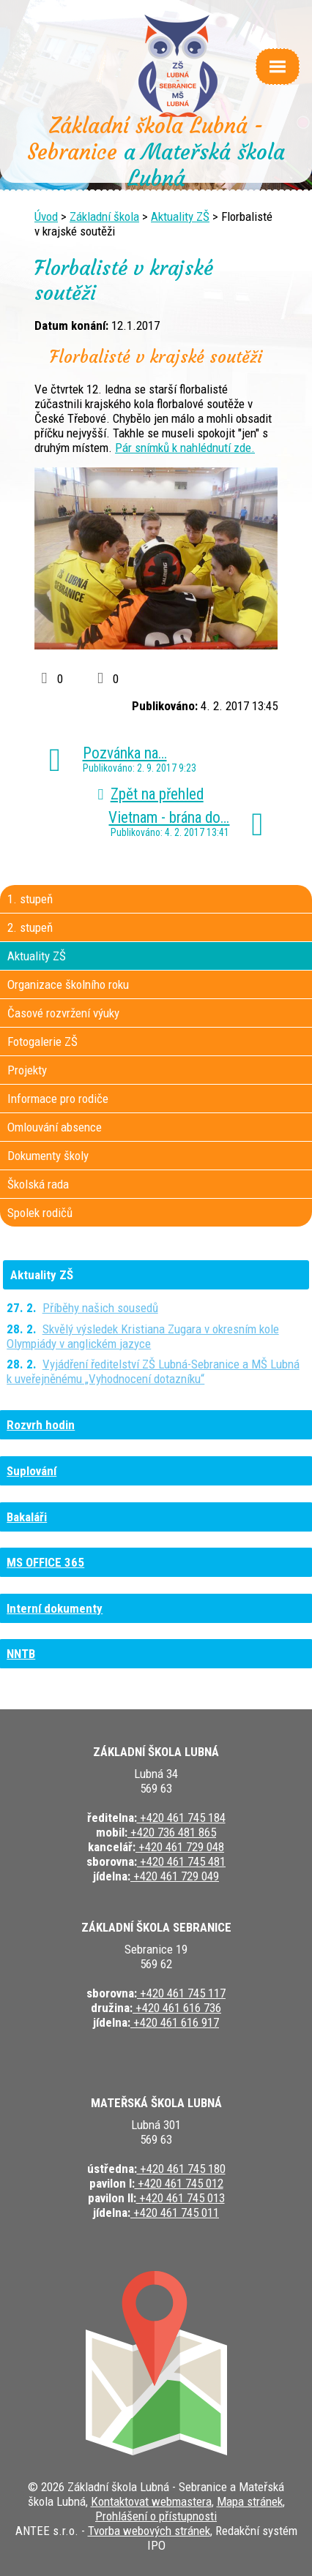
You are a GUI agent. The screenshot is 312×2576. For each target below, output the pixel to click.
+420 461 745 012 (179, 2183)
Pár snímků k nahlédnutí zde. (185, 447)
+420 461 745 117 (181, 1993)
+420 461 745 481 (181, 1861)
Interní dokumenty (55, 1608)
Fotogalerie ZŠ (42, 1041)
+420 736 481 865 (171, 1832)
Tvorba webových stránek (149, 2530)
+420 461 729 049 (174, 1876)
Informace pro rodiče (57, 1098)
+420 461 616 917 (174, 2022)
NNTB (21, 1653)
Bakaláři (27, 1517)
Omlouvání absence (54, 1127)
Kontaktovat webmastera (151, 2501)
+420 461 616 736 (177, 2007)
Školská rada (38, 1184)
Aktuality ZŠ (180, 216)
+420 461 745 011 (174, 2212)
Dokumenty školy (48, 1155)
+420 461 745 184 (181, 1817)
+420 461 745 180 (181, 2168)
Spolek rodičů (40, 1212)
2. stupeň (30, 927)
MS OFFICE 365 (45, 1562)
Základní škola (104, 216)
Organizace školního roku (68, 984)
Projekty (27, 1070)
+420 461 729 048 (179, 1846)
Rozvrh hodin (41, 1424)
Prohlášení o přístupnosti (156, 2516)
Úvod (46, 216)
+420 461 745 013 (180, 2198)
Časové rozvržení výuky (63, 1013)
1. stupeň (30, 899)
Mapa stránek (250, 2501)
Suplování (31, 1471)
